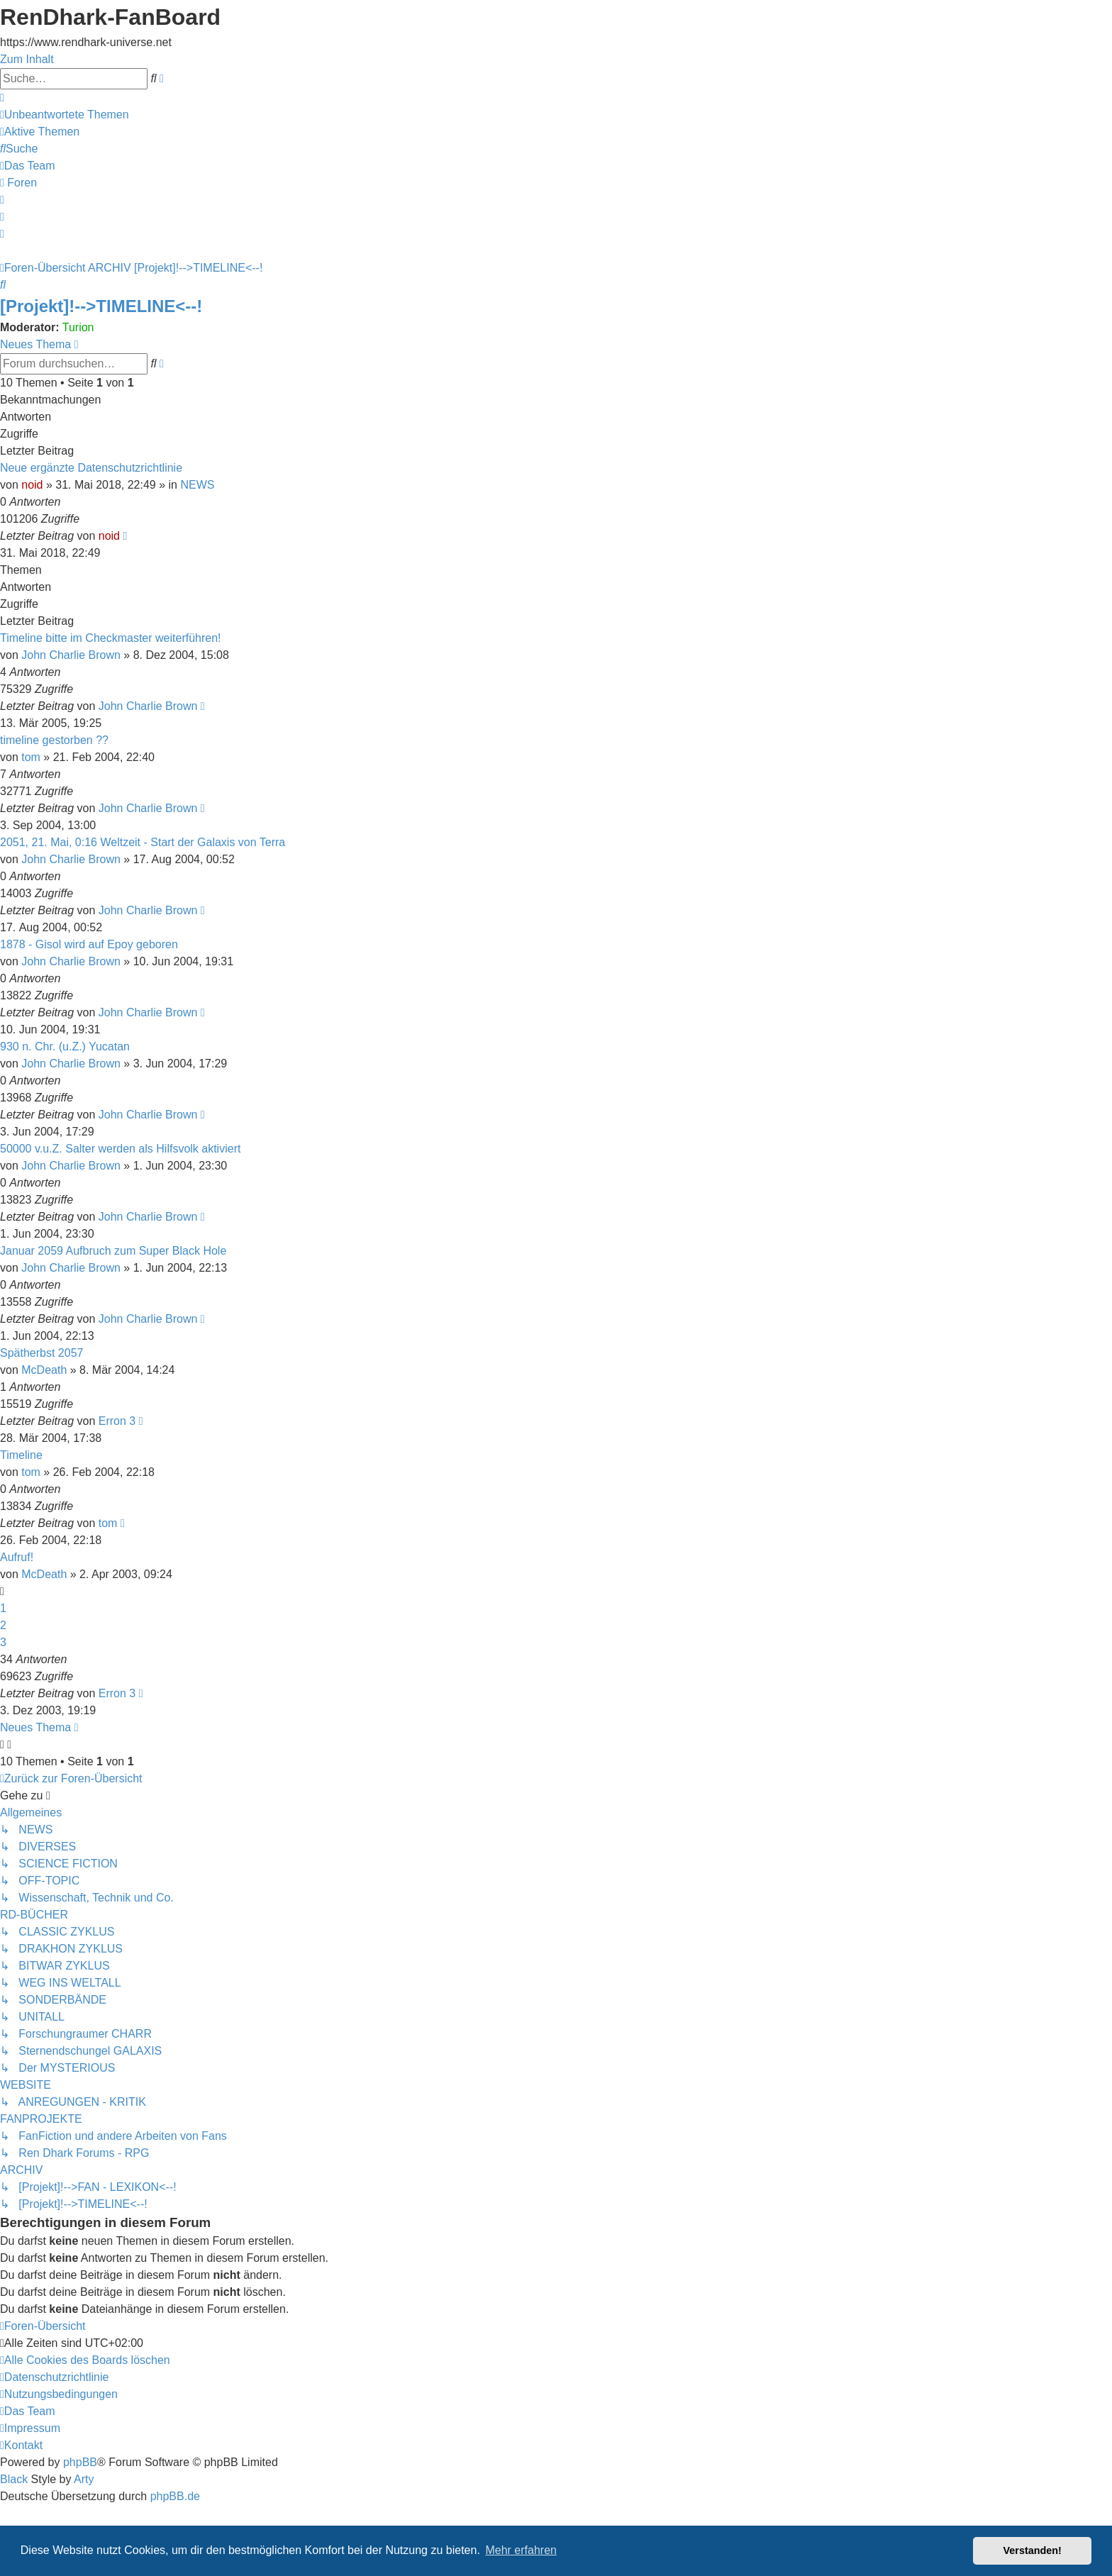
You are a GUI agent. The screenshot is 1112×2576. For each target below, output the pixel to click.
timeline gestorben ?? (54, 740)
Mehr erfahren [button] (521, 2550)
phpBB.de (175, 2496)
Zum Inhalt (27, 59)
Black (14, 2479)
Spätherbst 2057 (41, 1353)
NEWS (197, 485)
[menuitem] (64, 115)
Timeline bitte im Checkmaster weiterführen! (110, 638)
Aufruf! (16, 1557)
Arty (84, 2479)
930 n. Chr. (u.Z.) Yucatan (65, 1046)
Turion (78, 327)
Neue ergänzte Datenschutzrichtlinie (91, 468)
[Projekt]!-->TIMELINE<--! (101, 306)
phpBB (80, 2462)
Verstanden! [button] (1032, 2550)
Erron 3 (117, 1421)
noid (32, 485)
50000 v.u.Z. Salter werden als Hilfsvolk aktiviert (120, 1149)
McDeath (44, 1370)
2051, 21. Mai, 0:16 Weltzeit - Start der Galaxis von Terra (142, 842)
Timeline (21, 1455)
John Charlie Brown (71, 655)
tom (30, 757)
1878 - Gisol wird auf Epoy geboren (89, 944)
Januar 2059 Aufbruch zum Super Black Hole (113, 1251)
